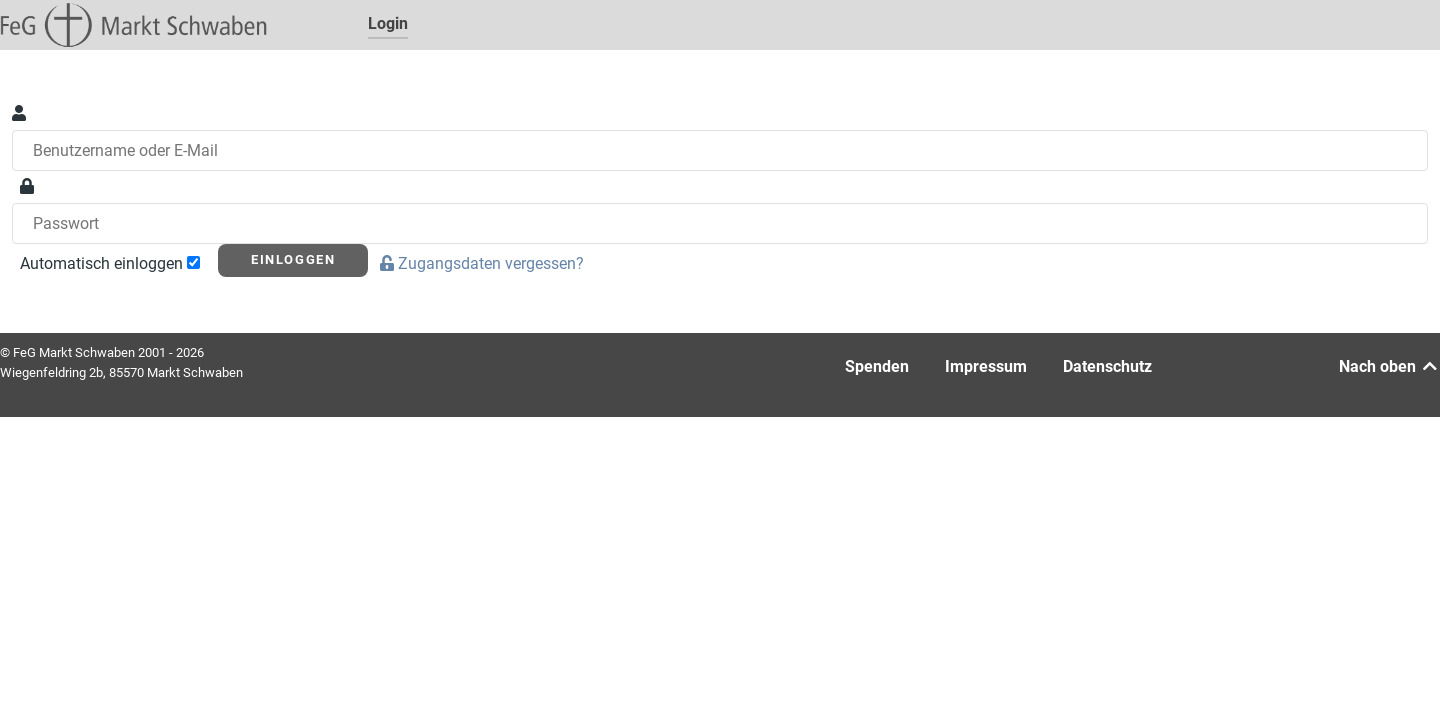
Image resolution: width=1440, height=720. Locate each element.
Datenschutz (1107, 366)
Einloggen (293, 259)
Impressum (986, 366)
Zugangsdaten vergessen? (484, 263)
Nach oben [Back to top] (1389, 366)
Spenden (877, 366)
